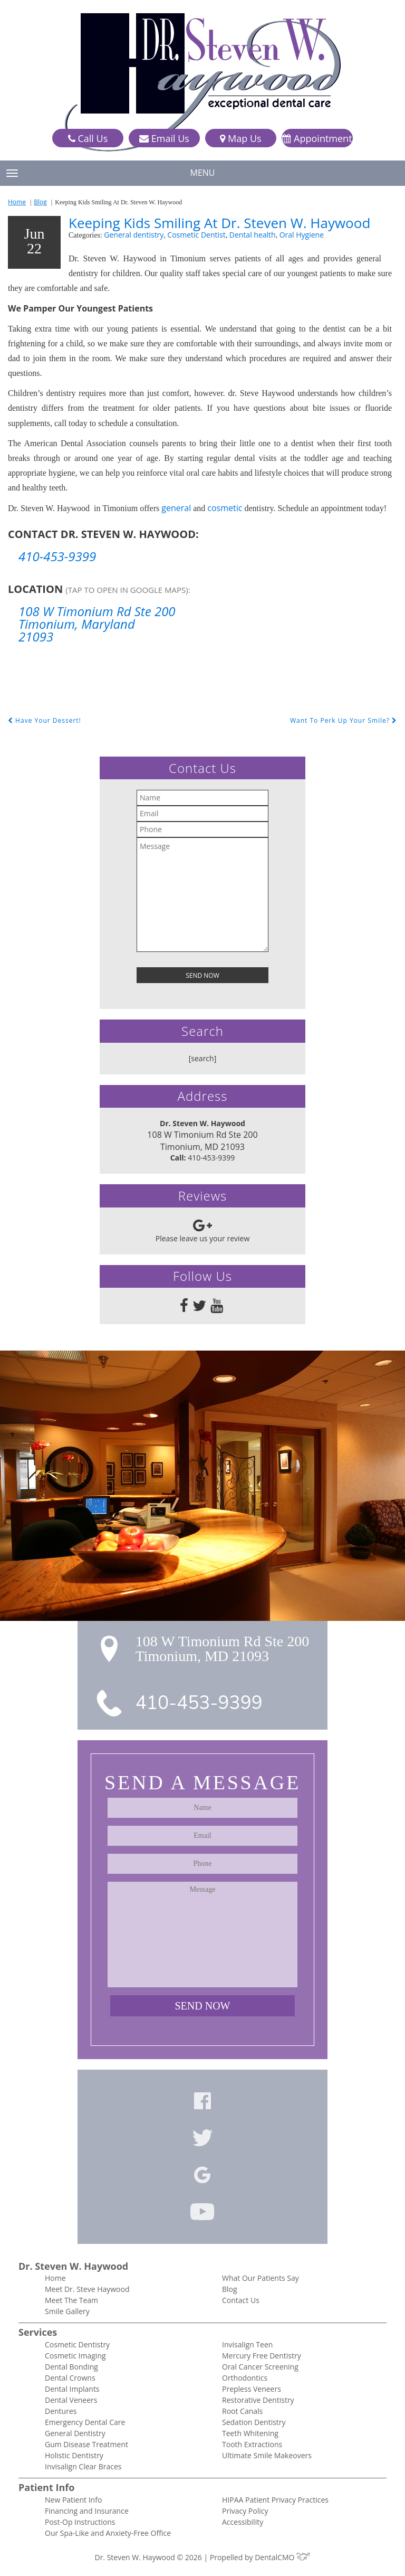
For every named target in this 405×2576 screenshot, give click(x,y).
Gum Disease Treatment (86, 2444)
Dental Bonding (71, 2367)
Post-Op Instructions (80, 2522)
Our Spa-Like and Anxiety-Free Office (108, 2533)
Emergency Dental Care (85, 2422)
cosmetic (224, 508)
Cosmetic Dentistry (77, 2344)
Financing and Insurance (87, 2511)
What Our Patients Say (260, 2278)
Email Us (164, 138)
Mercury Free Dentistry (261, 2356)
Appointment (317, 138)
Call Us (88, 138)
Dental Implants (72, 2389)
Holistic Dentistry (74, 2455)
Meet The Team (71, 2300)
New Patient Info (73, 2500)
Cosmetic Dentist (196, 235)
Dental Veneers (71, 2400)
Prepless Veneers (251, 2389)
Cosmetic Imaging (75, 2356)
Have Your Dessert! (44, 720)
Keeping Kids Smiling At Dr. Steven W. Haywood (219, 222)
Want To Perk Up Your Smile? (343, 720)
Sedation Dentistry (254, 2422)
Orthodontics (244, 2378)
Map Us (240, 138)
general (176, 508)
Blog (40, 201)
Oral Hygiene (301, 235)
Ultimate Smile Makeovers (267, 2455)
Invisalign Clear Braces (83, 2466)
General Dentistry (75, 2433)
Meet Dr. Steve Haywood (87, 2289)
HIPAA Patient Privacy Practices (275, 2500)
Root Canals (242, 2411)
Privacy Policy (245, 2511)
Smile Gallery (67, 2311)
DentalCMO (282, 2557)
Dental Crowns (70, 2378)
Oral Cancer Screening (260, 2367)
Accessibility (242, 2522)
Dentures (60, 2411)
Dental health (252, 235)
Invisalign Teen (247, 2344)
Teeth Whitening (250, 2433)
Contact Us (240, 2300)
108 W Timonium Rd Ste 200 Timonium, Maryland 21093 (97, 623)
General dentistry (133, 235)
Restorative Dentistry (258, 2400)
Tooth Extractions (252, 2444)
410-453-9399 (57, 556)
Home (17, 201)
